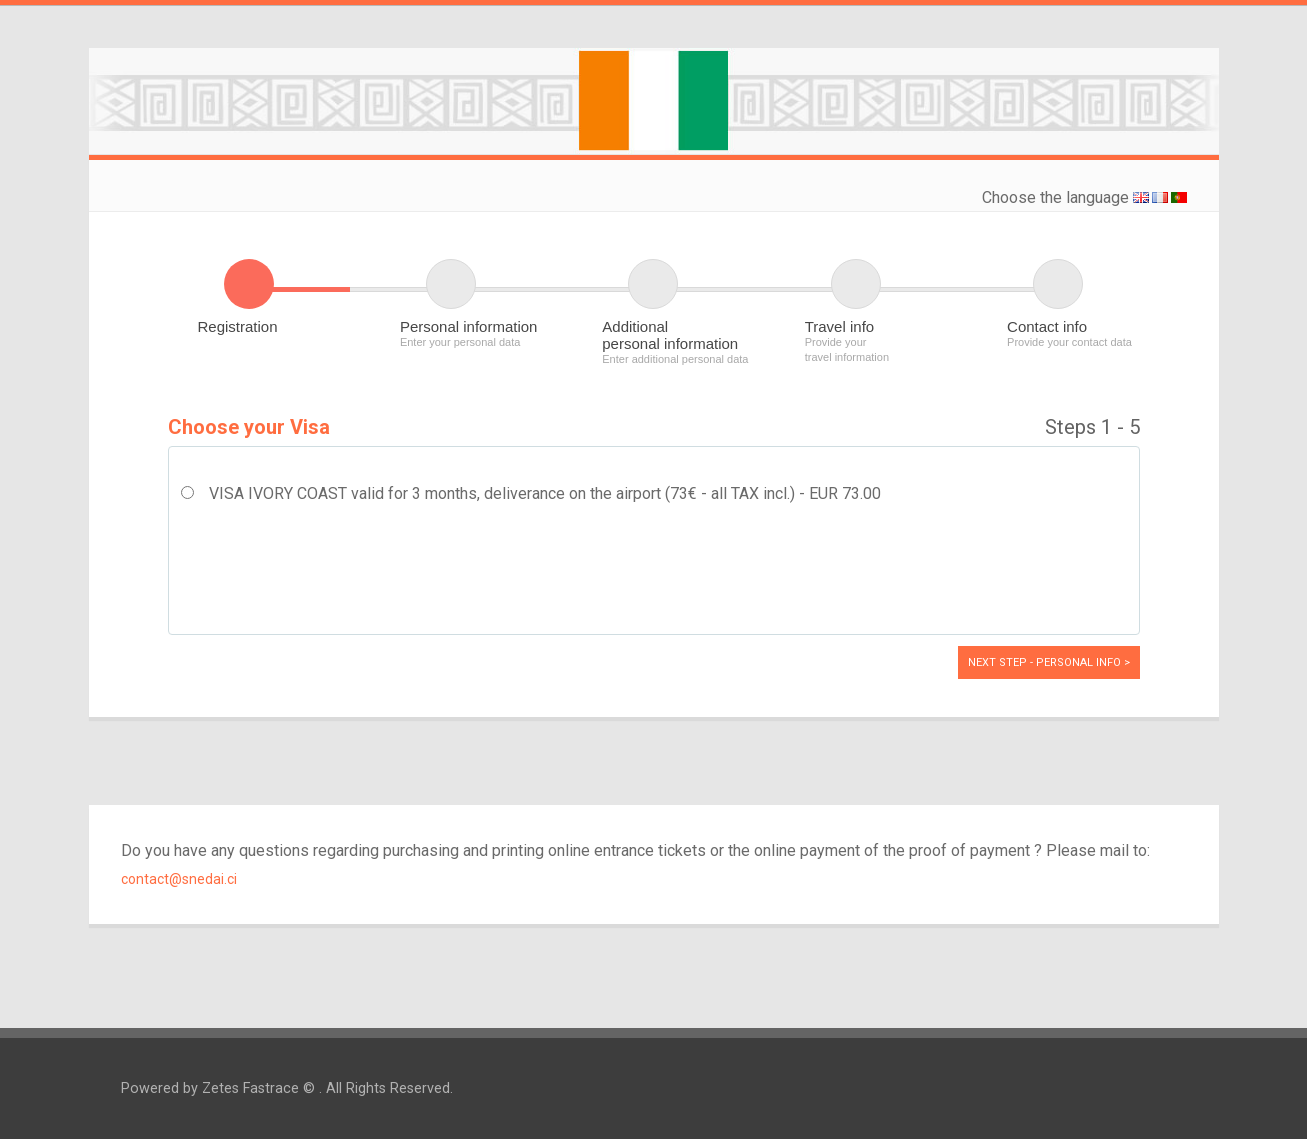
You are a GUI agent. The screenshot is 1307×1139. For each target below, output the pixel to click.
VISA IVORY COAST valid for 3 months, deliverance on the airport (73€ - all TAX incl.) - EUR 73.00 (545, 493)
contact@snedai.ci (179, 879)
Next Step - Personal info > (1049, 662)
